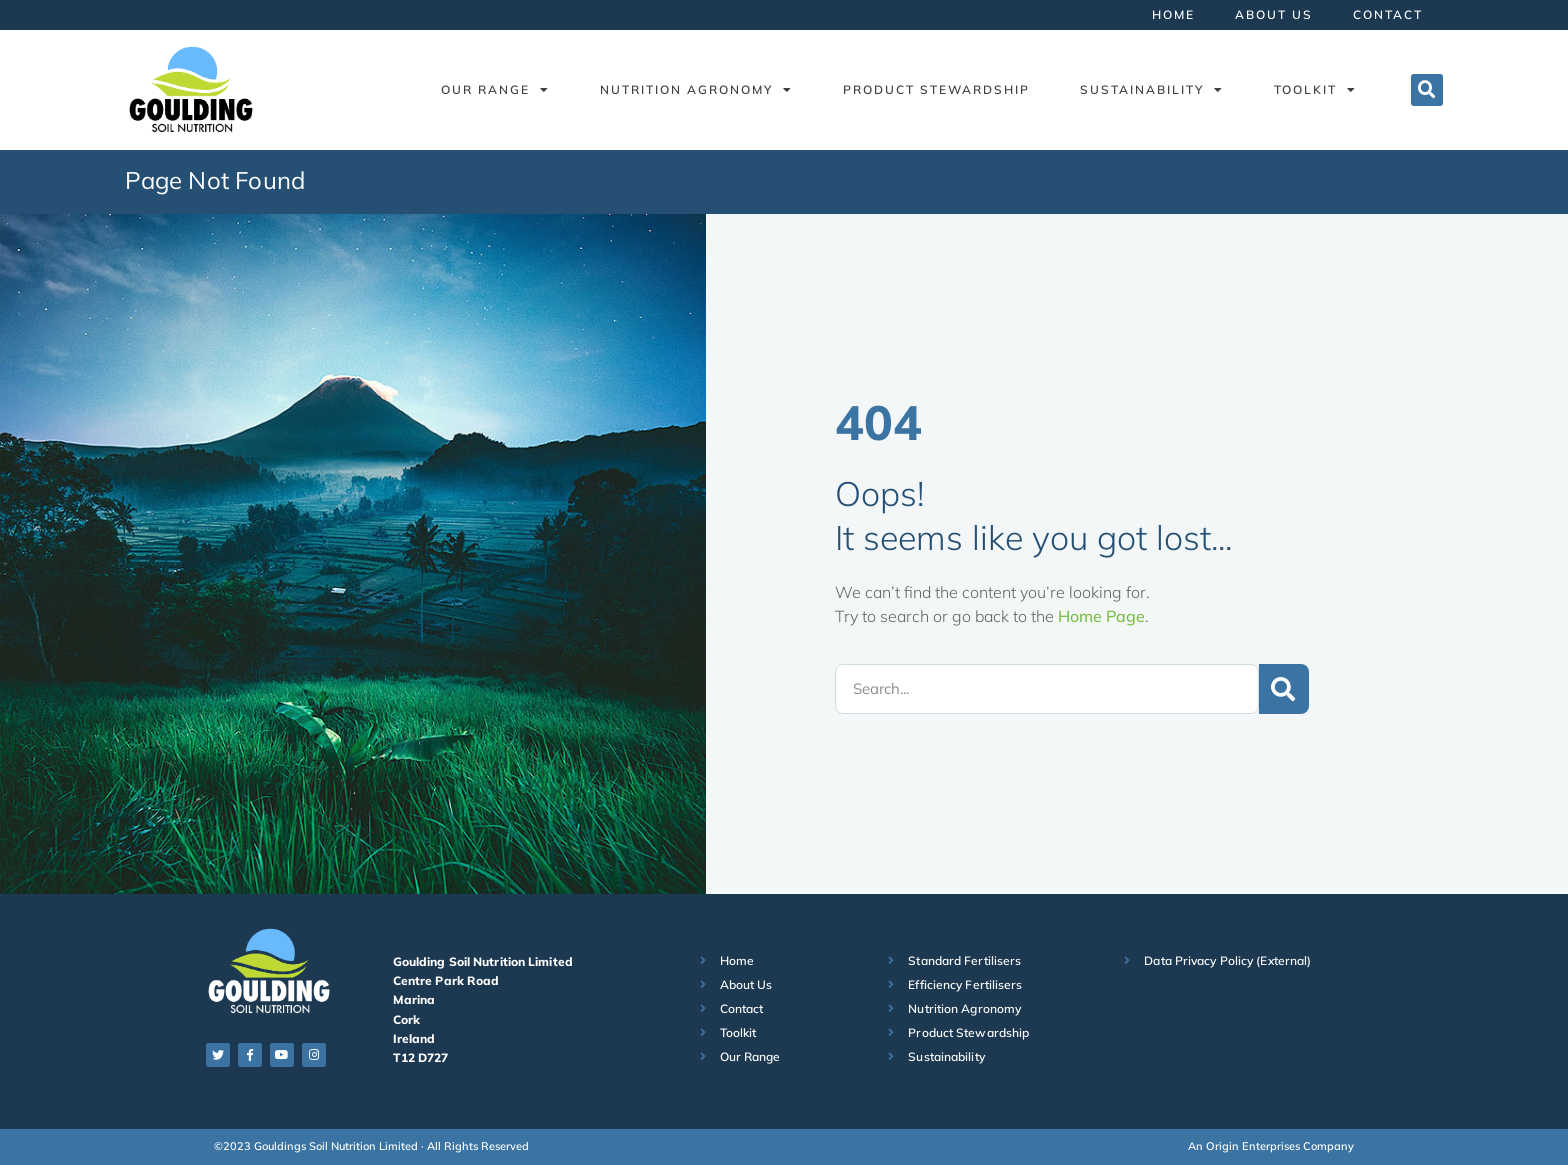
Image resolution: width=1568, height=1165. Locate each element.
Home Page (1101, 616)
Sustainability (1152, 90)
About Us (1274, 14)
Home (1173, 14)
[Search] (1284, 689)
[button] (1427, 90)
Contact (1388, 14)
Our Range (495, 90)
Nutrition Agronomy (696, 90)
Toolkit (1315, 90)
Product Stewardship (936, 89)
